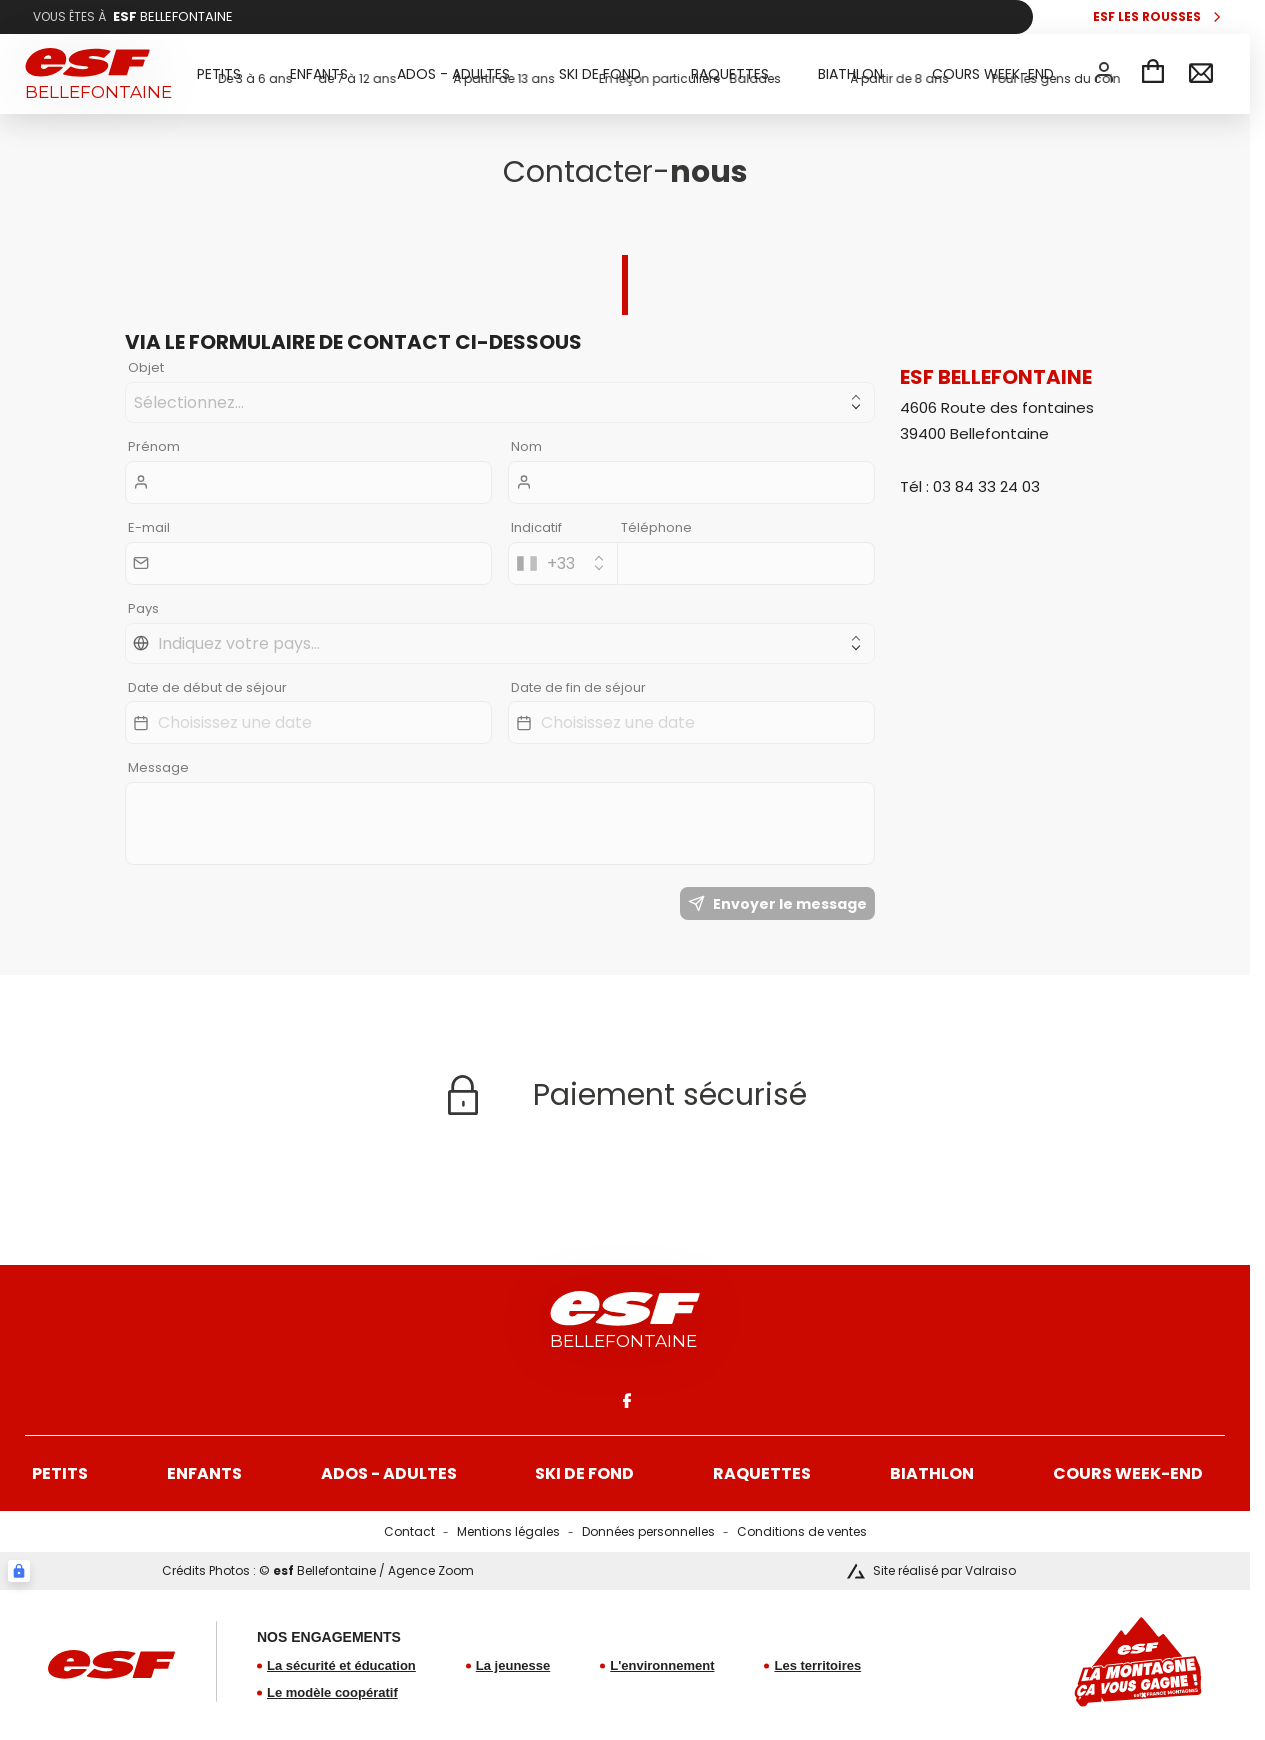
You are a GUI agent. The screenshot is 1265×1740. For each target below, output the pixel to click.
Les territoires (817, 1665)
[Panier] (1153, 74)
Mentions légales (508, 1531)
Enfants (204, 1473)
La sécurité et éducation (341, 1665)
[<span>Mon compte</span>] (1104, 72)
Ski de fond (584, 1473)
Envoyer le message (777, 904)
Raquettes (762, 1473)
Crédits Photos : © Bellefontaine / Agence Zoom (318, 1570)
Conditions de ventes (802, 1531)
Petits (60, 1473)
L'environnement (662, 1665)
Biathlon (932, 1473)
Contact (409, 1531)
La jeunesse (513, 1665)
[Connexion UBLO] (19, 1571)
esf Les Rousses (1147, 17)
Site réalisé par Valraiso (944, 1570)
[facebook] (625, 1400)
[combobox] (563, 563)
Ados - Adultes (389, 1473)
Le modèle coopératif (332, 1692)
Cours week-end (1128, 1473)
